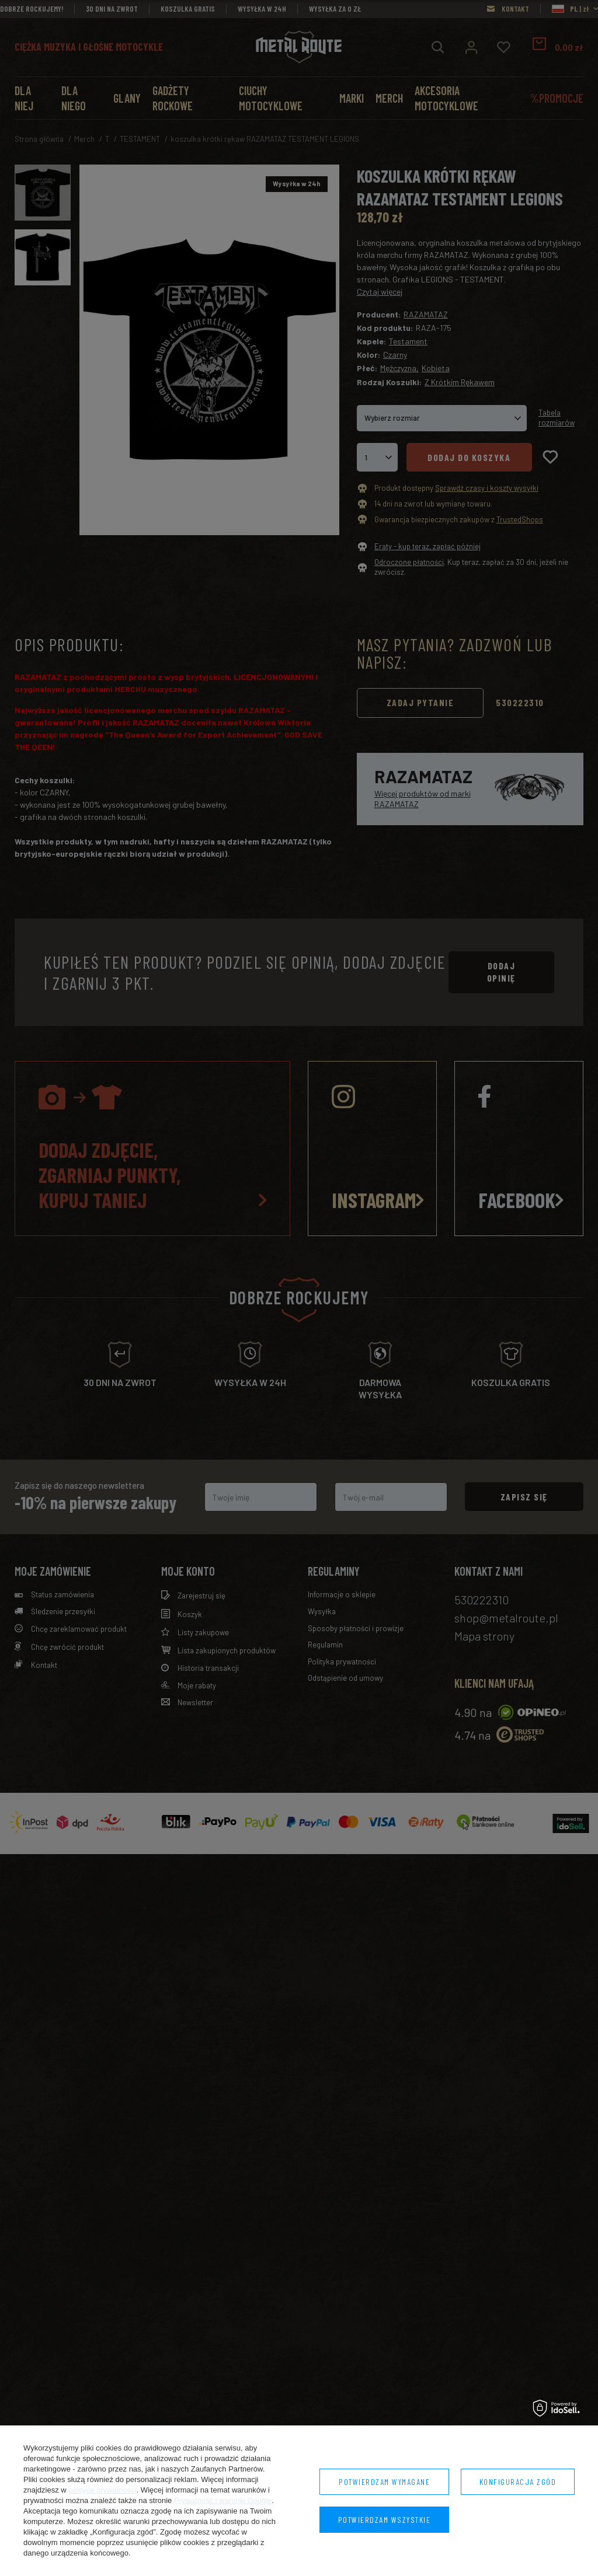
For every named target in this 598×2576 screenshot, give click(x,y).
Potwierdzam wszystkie (384, 2520)
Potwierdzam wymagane (384, 2482)
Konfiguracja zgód (518, 2482)
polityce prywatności (102, 2490)
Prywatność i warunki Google (223, 2500)
